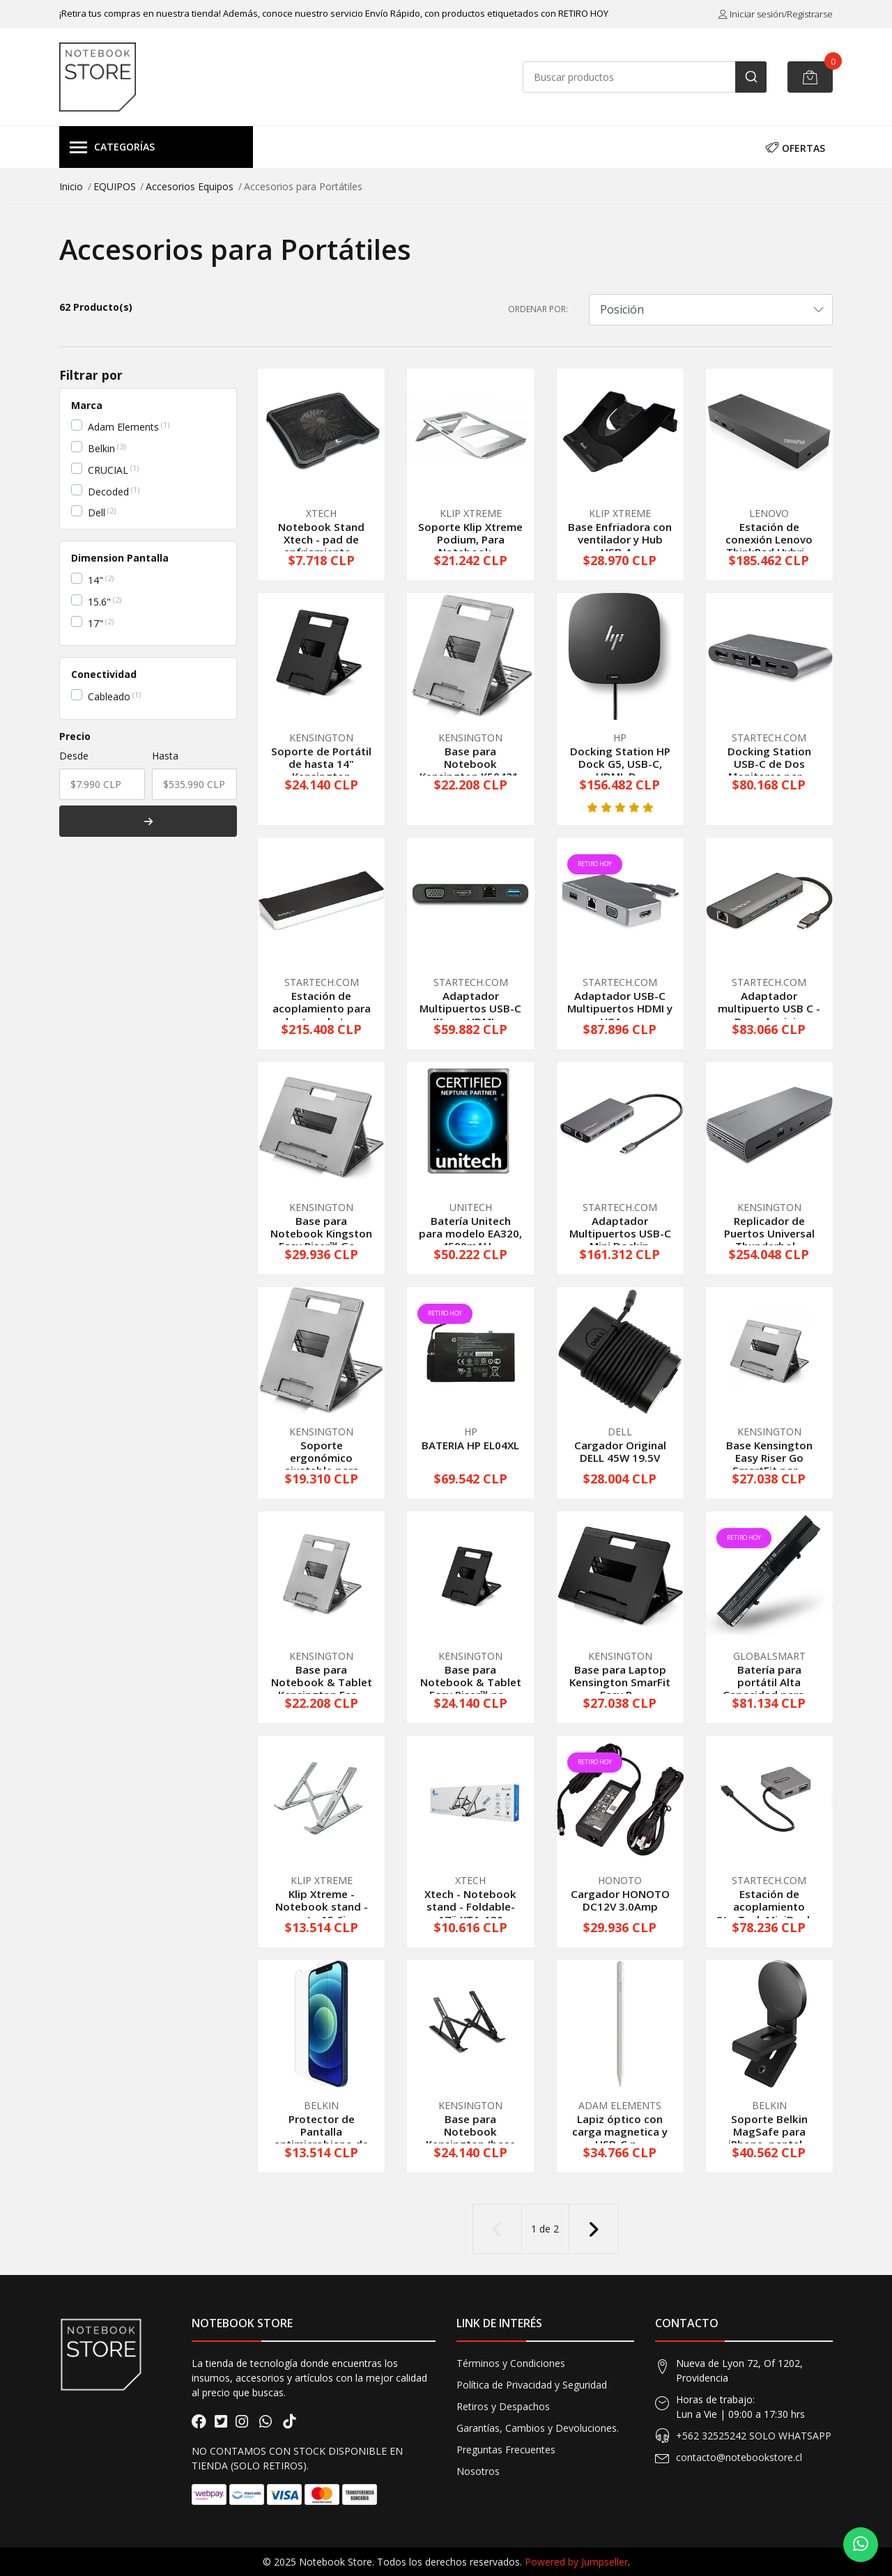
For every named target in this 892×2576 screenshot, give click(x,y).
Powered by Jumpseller (576, 2561)
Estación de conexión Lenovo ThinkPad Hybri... (769, 539)
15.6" (99, 601)
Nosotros (478, 2471)
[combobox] (645, 77)
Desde (74, 755)
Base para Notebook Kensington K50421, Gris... (470, 770)
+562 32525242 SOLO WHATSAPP (753, 2435)
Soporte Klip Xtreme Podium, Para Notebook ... (470, 539)
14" (95, 580)
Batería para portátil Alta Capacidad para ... (769, 1682)
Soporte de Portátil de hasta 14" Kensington (321, 763)
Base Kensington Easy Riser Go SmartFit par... (769, 1457)
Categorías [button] (112, 147)
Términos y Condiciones (510, 2363)
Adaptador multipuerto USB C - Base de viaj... (769, 1008)
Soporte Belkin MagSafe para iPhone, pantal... (769, 2131)
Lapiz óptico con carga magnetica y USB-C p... (620, 2131)
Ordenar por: (538, 309)
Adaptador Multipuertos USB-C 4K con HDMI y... (470, 1008)
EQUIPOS (114, 186)
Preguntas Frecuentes (505, 2449)
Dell (96, 512)
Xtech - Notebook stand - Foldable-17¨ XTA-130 (470, 1906)
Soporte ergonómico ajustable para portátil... (321, 1464)
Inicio (71, 186)
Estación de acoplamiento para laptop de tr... (321, 1008)
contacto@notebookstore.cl (739, 2457)
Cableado (109, 696)
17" (95, 623)
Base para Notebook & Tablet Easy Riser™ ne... (470, 1682)
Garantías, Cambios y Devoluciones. (537, 2428)
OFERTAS (795, 146)
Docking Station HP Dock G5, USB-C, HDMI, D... (620, 763)
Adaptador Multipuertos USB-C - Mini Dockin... (620, 1233)
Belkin (101, 448)
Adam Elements (123, 426)
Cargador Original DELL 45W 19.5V (620, 1451)
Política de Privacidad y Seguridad (531, 2384)
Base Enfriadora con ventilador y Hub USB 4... (620, 539)
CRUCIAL (108, 470)
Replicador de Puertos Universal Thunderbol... (769, 1233)
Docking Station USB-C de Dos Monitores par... (769, 763)
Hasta (165, 755)
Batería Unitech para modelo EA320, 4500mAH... (470, 1233)
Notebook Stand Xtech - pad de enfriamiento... (321, 539)
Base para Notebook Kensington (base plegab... (471, 2138)
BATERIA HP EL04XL (470, 1445)
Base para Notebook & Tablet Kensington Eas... (321, 1682)
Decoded (108, 491)
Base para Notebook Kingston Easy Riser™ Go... (321, 1233)
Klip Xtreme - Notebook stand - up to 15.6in (321, 1906)
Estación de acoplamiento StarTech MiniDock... (769, 1906)
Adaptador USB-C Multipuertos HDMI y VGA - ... (619, 1008)
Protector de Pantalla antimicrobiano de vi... (321, 2138)
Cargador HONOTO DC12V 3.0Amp (620, 1900)
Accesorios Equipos (189, 186)
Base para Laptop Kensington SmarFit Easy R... (619, 1682)
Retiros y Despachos (503, 2406)
